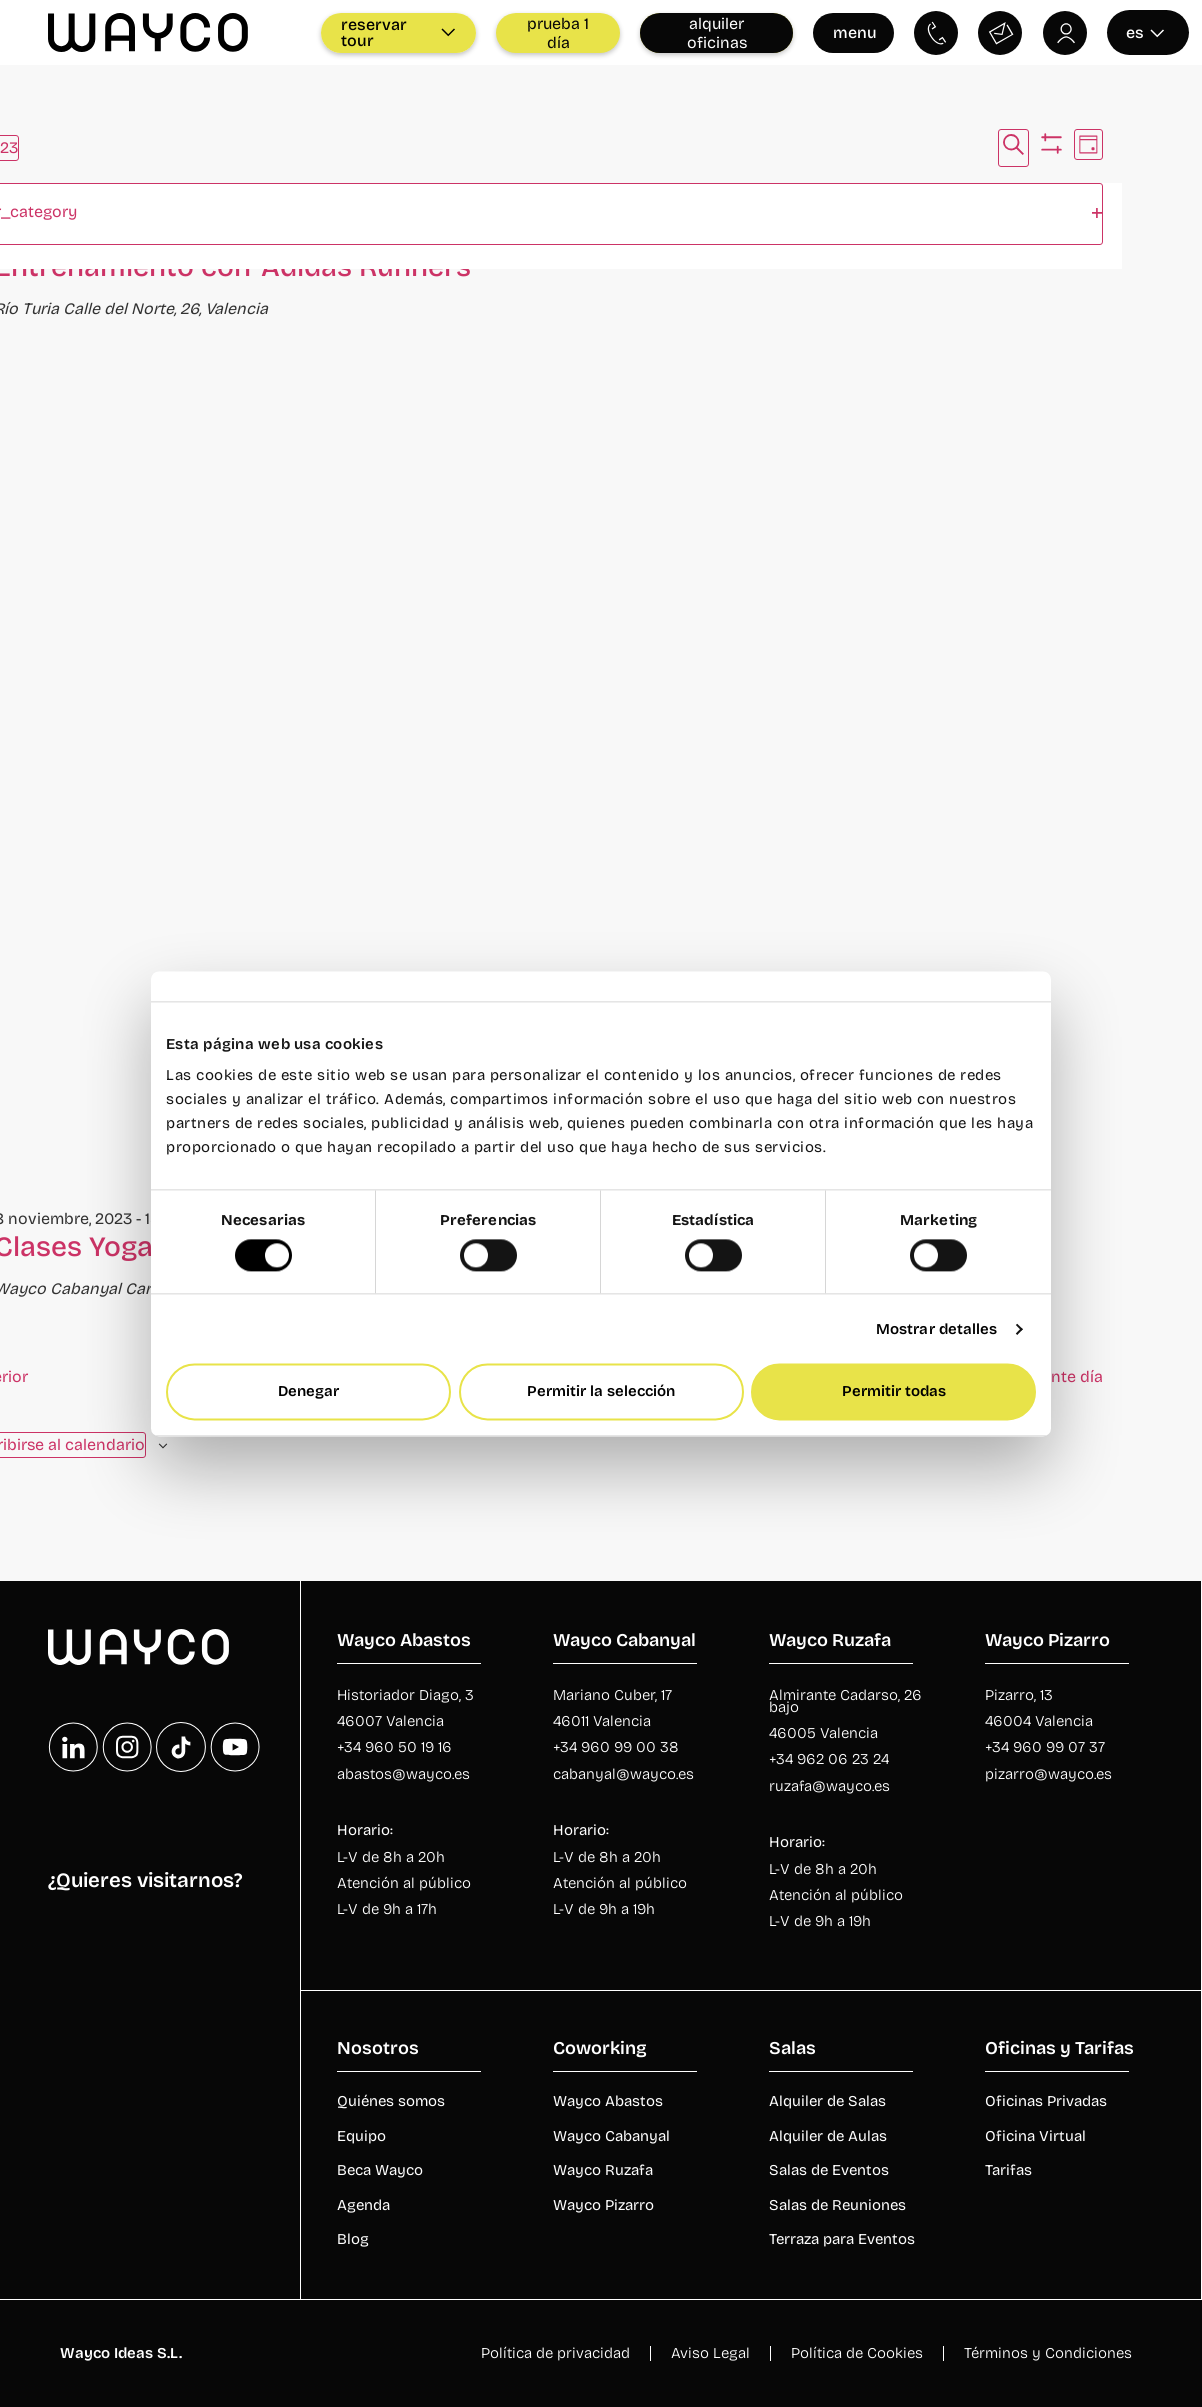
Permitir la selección (601, 1392)
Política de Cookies (857, 2353)
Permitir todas (894, 1392)
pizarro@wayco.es (1048, 1774)
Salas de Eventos (829, 2170)
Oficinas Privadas (1046, 2101)
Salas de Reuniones (837, 2205)
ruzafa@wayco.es (829, 1786)
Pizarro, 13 (1019, 1695)
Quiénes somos (391, 2101)
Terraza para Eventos (842, 2239)
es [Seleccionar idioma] (1145, 32)
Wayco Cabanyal (611, 2136)
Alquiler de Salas (827, 2101)
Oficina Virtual (1035, 2136)
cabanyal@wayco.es (623, 1774)
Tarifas (1008, 2170)
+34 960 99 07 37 (1045, 1747)
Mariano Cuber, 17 (612, 1695)
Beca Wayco (380, 2170)
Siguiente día (1054, 1376)
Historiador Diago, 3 (405, 1695)
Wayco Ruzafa (603, 2170)
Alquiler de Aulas (828, 2136)
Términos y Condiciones (1048, 2353)
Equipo (361, 2136)
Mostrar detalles (937, 1329)
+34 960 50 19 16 (394, 1747)
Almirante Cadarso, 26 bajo (845, 1701)
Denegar (308, 1392)
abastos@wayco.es (403, 1774)
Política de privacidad (555, 2353)
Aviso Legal (710, 2353)
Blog (353, 2239)
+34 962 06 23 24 (829, 1759)
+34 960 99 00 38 (618, 1747)
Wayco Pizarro (603, 2205)
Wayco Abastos (608, 2101)
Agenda (363, 2205)
